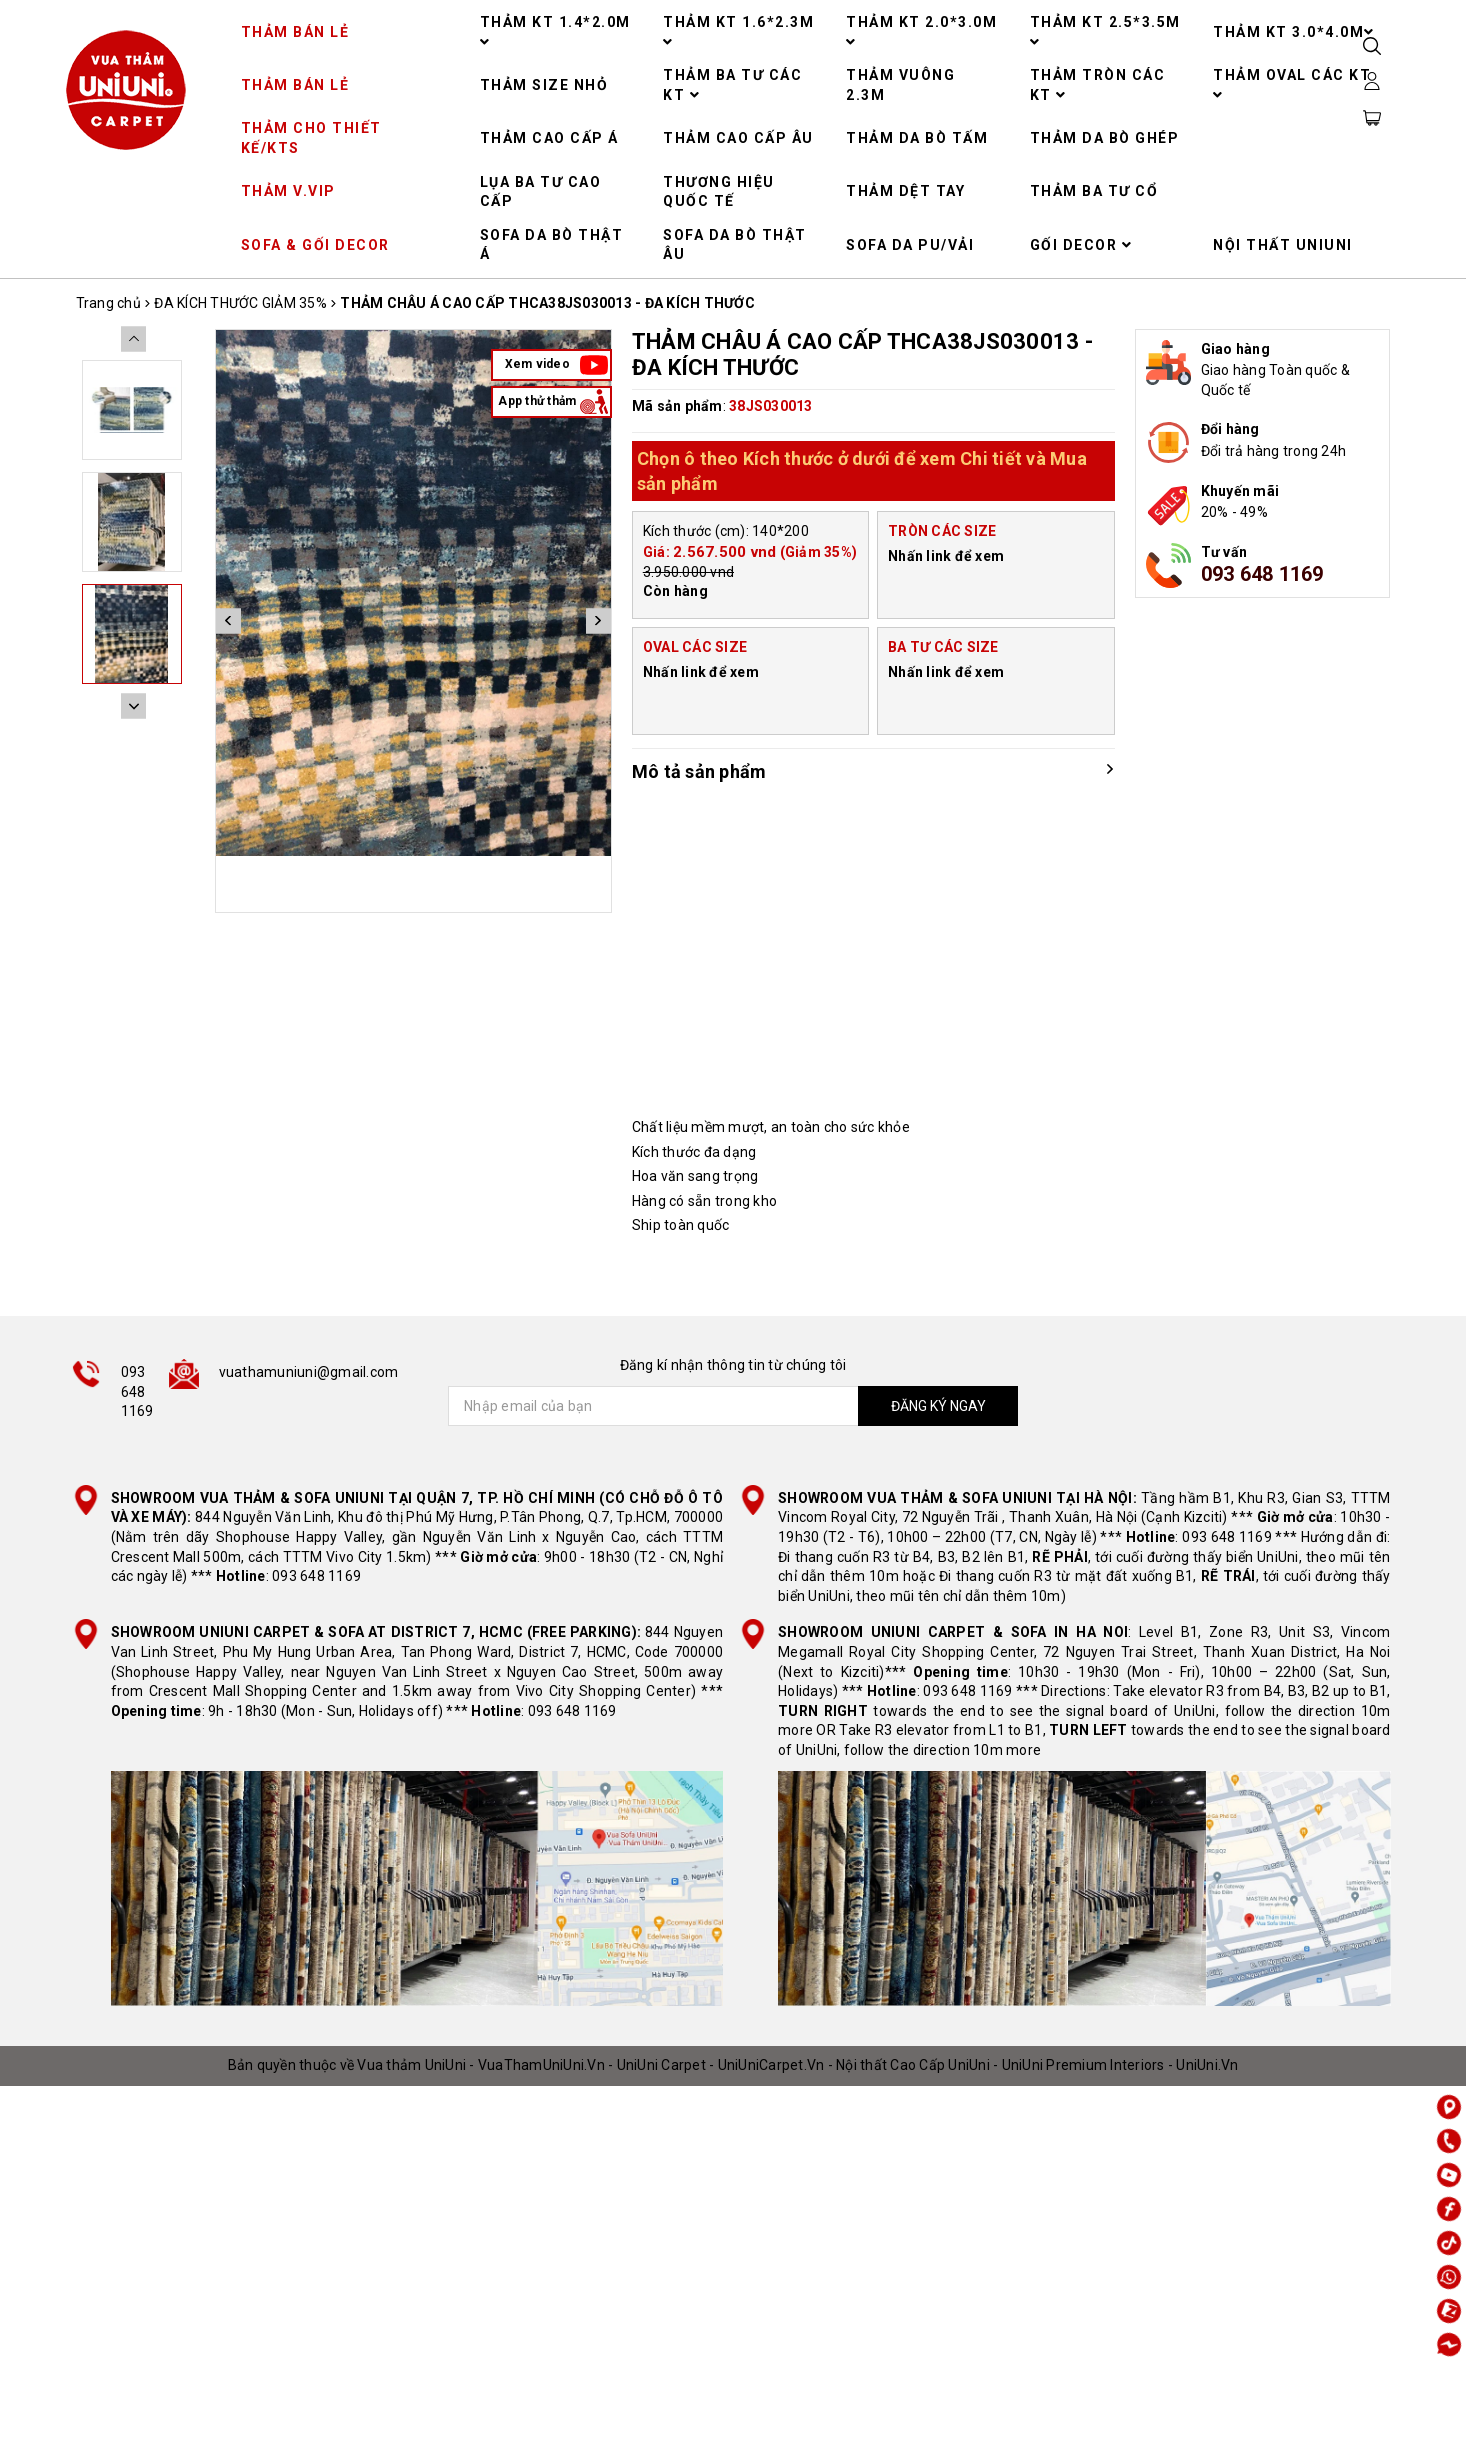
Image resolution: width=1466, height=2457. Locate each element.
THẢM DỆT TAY (905, 191)
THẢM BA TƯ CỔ (1094, 191)
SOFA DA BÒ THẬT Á (552, 245)
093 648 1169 (1262, 574)
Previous (228, 620)
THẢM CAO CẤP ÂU (738, 138)
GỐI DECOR (1081, 245)
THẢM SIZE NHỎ (544, 85)
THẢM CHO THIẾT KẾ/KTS (311, 138)
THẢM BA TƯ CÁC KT (732, 85)
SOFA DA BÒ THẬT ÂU (735, 245)
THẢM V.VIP (288, 191)
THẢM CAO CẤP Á (549, 138)
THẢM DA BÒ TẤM (917, 138)
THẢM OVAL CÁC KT (1292, 84)
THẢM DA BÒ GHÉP (1105, 138)
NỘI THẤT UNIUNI (1283, 245)
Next (598, 620)
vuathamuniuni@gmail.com (309, 1372)
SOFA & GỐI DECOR (315, 245)
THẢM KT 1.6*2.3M (738, 31)
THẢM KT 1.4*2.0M (555, 31)
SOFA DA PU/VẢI (910, 245)
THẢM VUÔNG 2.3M (900, 85)
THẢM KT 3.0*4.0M (1294, 32)
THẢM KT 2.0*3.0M (921, 31)
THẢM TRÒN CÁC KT (1098, 85)
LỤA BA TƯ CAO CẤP (541, 192)
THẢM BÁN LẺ (295, 32)
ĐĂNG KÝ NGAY (938, 1406)
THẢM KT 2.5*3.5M (1105, 31)
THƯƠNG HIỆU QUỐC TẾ (719, 192)
